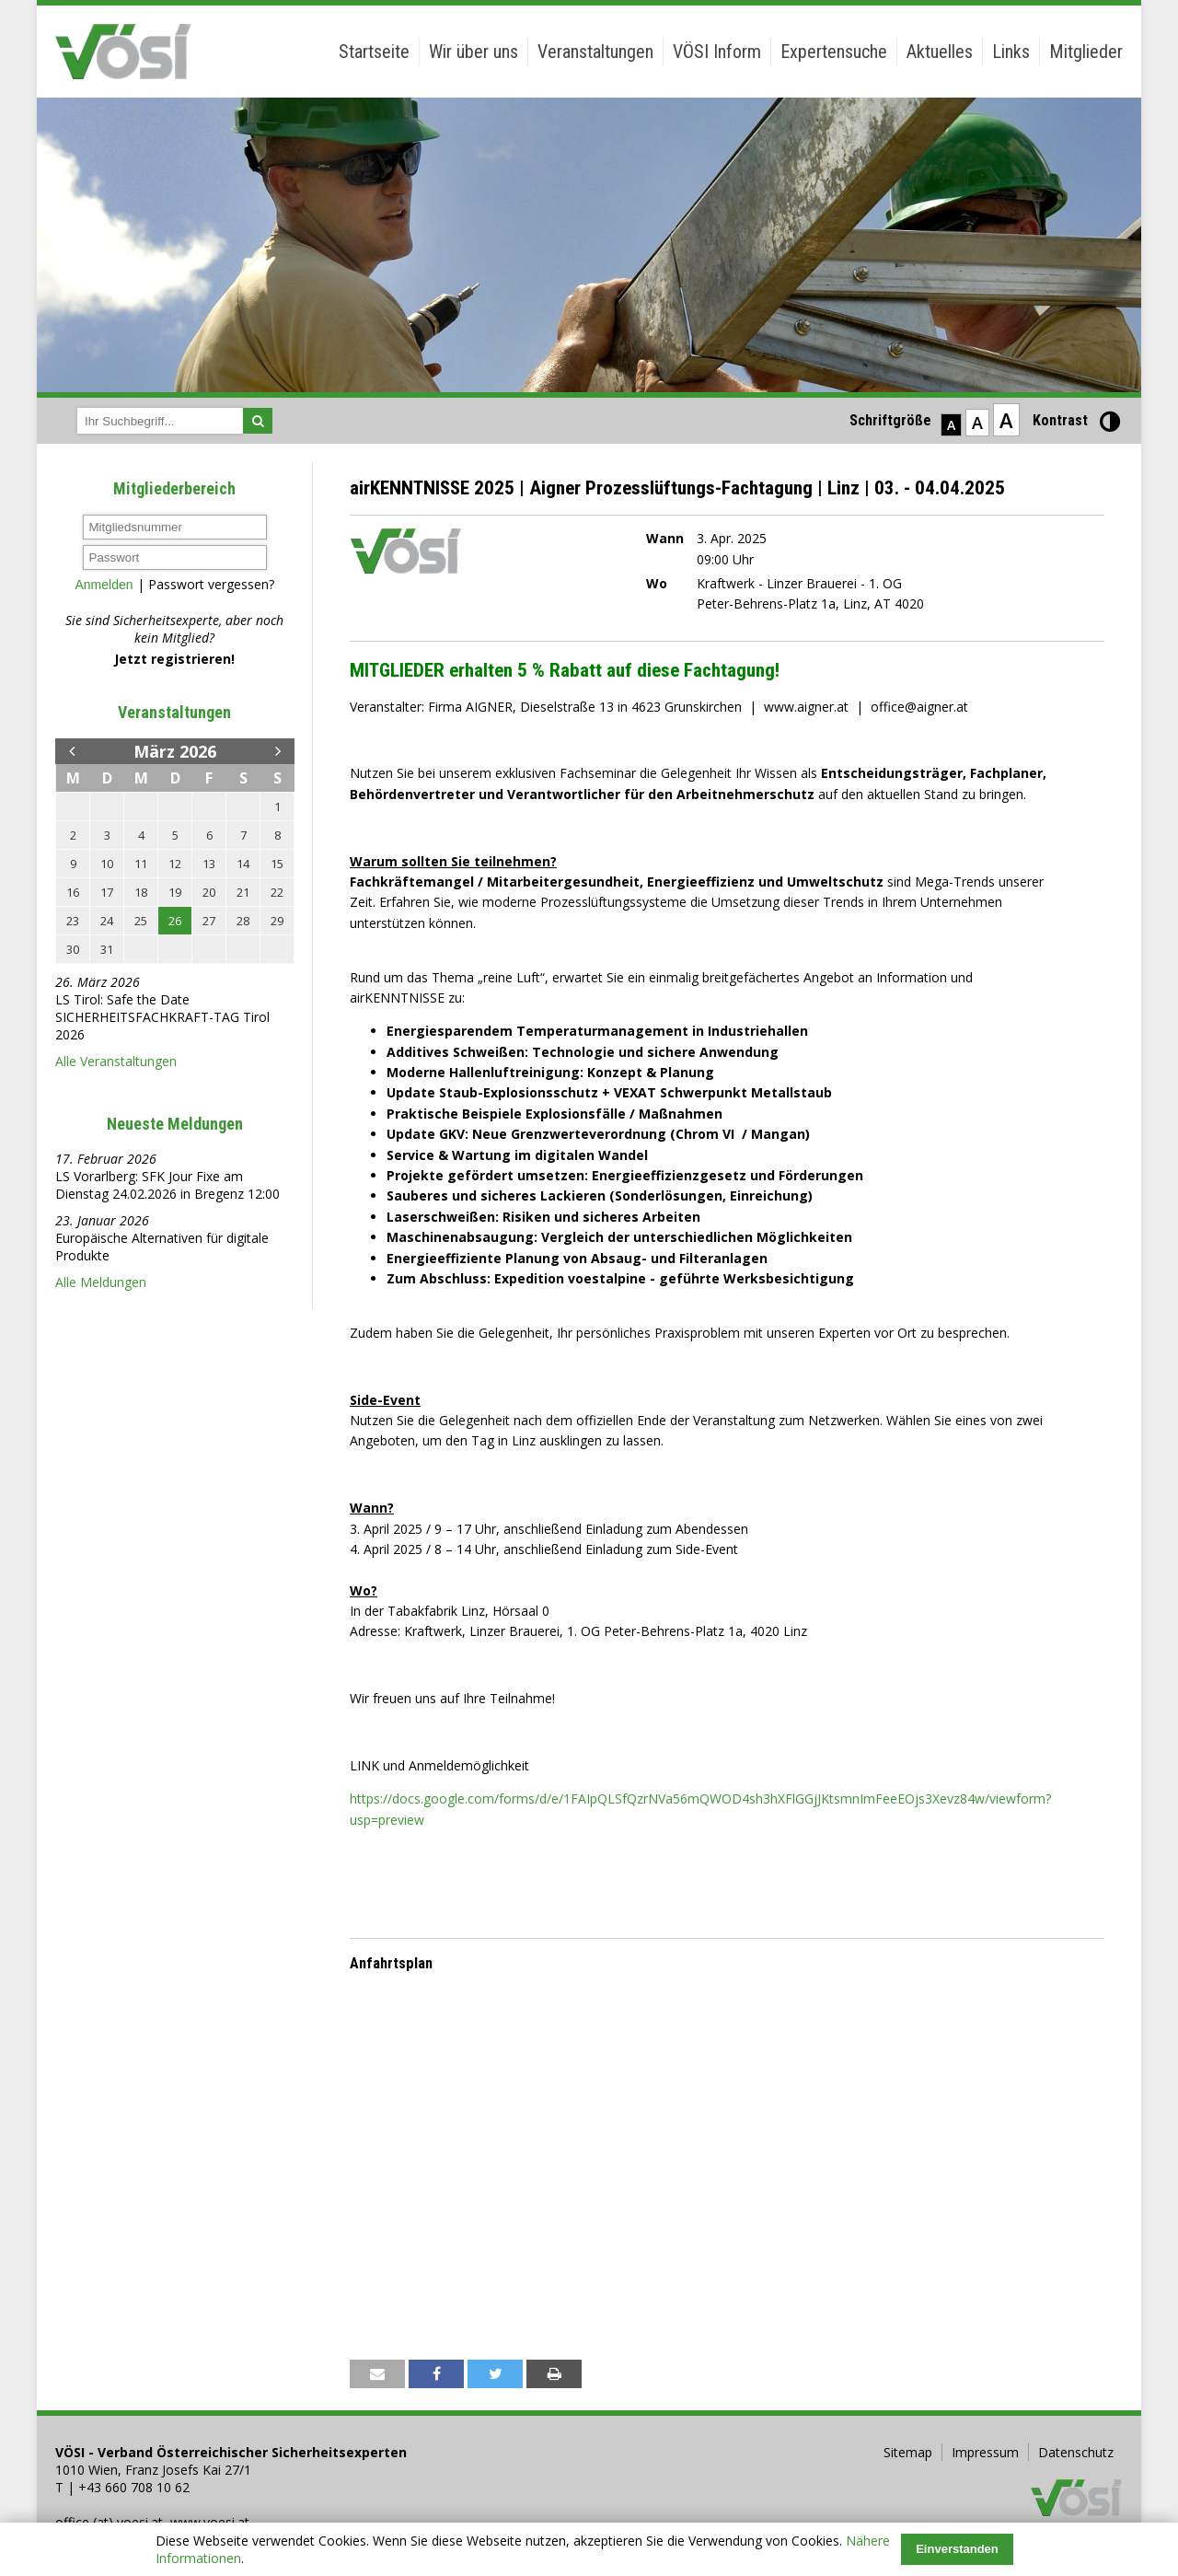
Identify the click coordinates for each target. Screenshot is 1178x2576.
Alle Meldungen (100, 1282)
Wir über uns (473, 52)
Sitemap (908, 2452)
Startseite (374, 52)
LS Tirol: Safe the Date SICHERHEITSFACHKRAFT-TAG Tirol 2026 (162, 1017)
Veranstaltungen (595, 52)
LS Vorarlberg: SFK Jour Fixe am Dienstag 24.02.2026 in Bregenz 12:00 (167, 1184)
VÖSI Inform (717, 52)
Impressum (985, 2452)
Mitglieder (1086, 52)
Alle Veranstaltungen (116, 1061)
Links (1011, 52)
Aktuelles (940, 52)
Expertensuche (833, 52)
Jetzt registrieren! (174, 658)
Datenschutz (1076, 2452)
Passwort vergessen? (211, 584)
